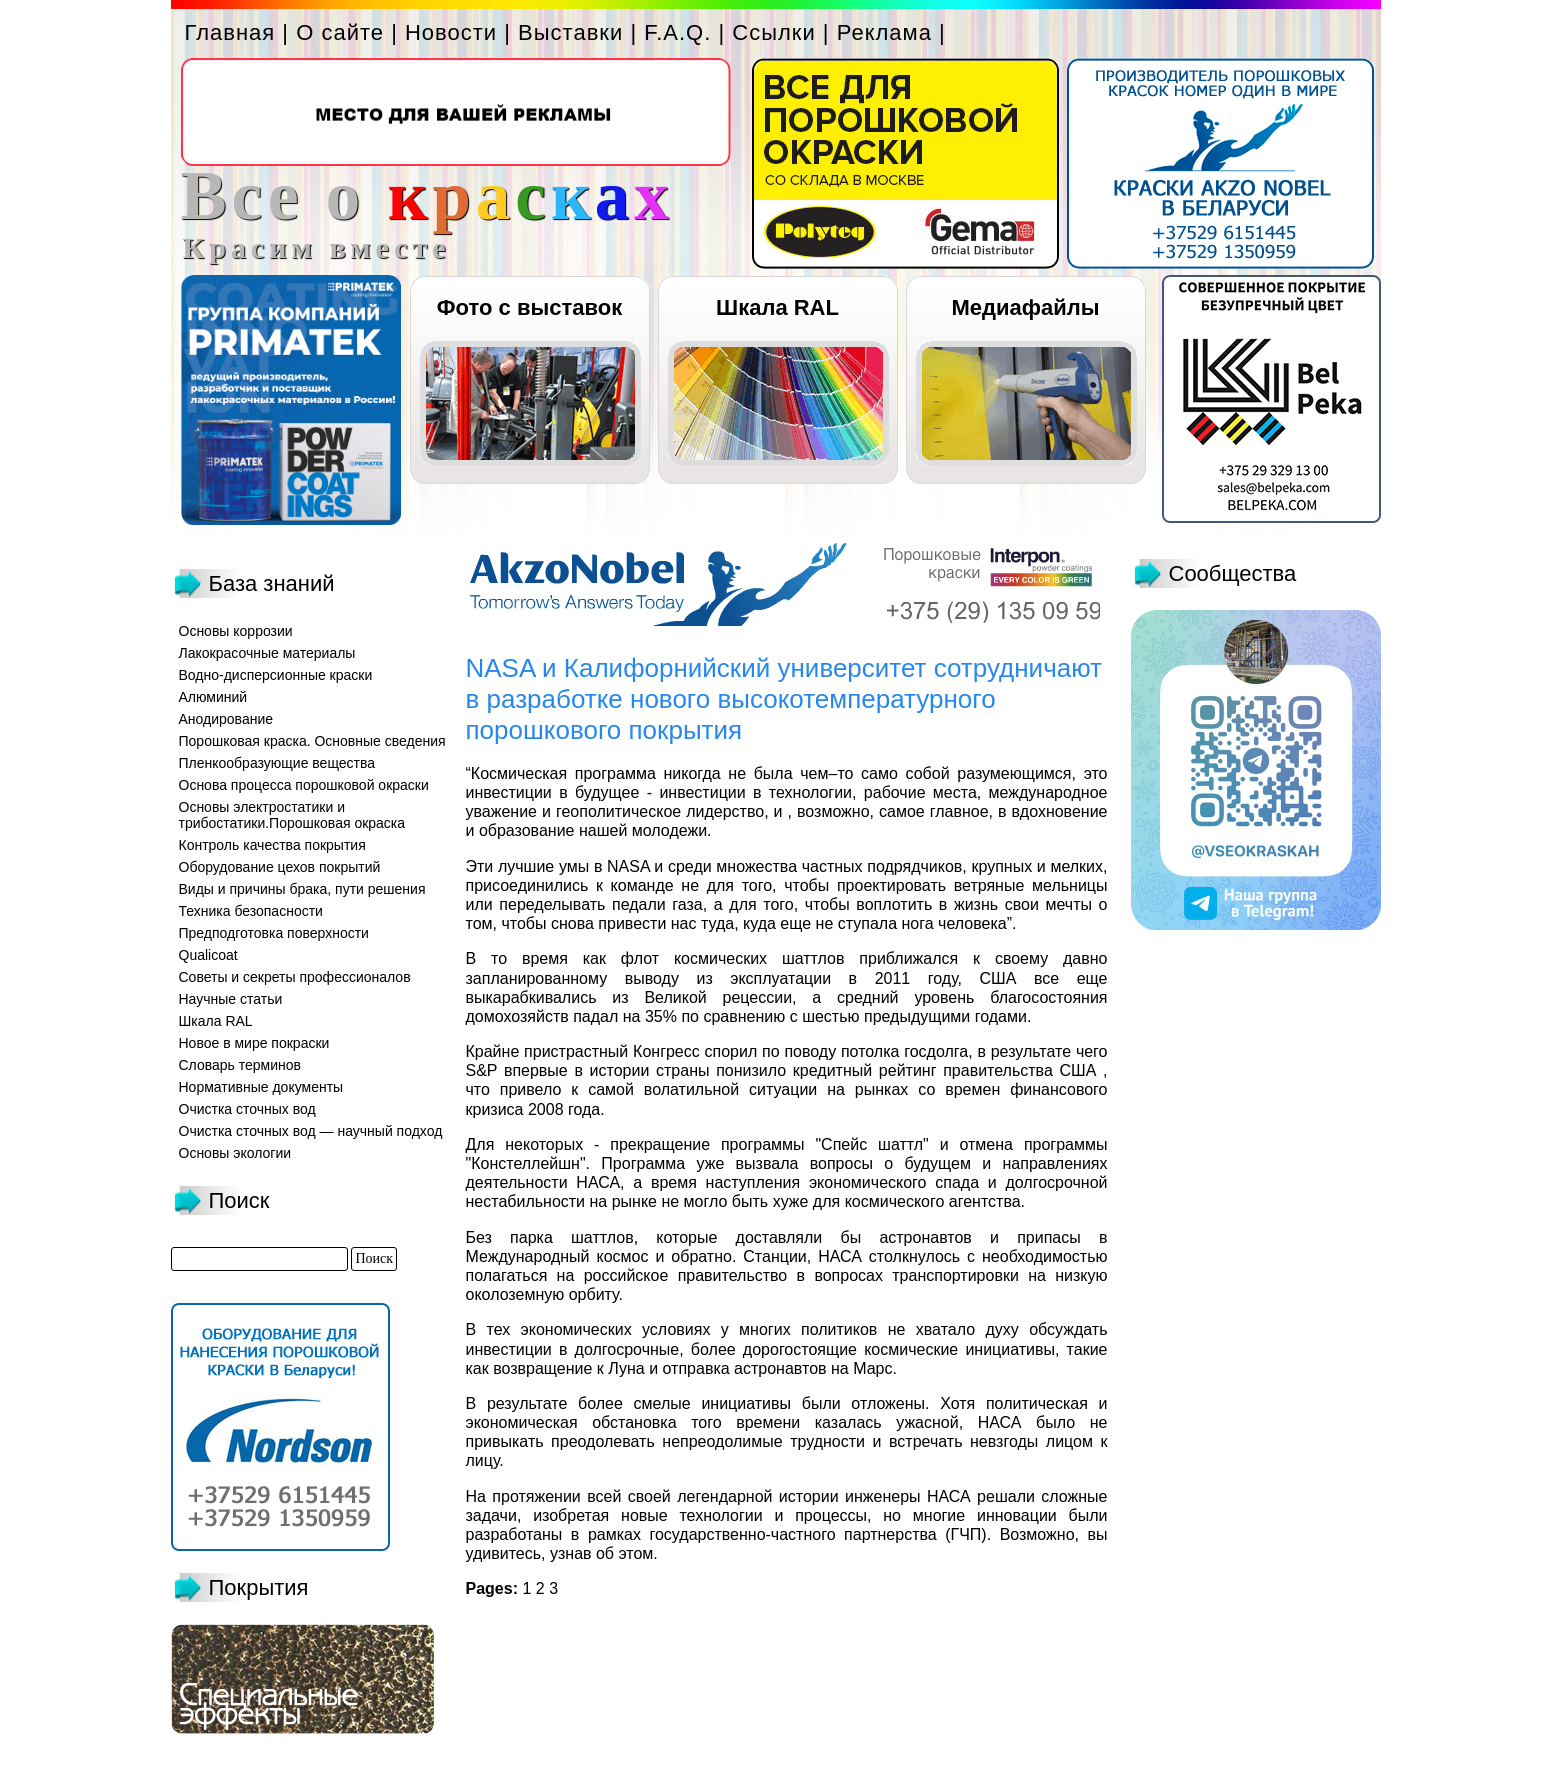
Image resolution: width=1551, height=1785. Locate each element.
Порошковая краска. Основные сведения (312, 741)
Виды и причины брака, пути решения (302, 889)
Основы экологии (235, 1153)
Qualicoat (208, 955)
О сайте (340, 32)
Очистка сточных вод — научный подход (311, 1131)
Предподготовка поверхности (274, 933)
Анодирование (226, 719)
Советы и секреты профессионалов (295, 977)
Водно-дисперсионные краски (276, 675)
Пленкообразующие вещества (277, 763)
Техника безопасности (251, 911)
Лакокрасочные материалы (267, 653)
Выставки (570, 32)
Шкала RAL (777, 307)
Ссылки (773, 32)
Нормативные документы (261, 1087)
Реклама (884, 32)
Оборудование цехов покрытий (280, 867)
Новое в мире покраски (254, 1043)
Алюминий (213, 697)
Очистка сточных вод (247, 1109)
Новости (451, 32)
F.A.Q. (677, 32)
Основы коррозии (236, 631)
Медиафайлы (1025, 307)
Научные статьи (231, 999)
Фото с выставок (529, 307)
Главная (230, 32)
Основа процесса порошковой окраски (304, 785)
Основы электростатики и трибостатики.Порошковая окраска (292, 815)
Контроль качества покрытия (272, 845)
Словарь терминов (240, 1065)
